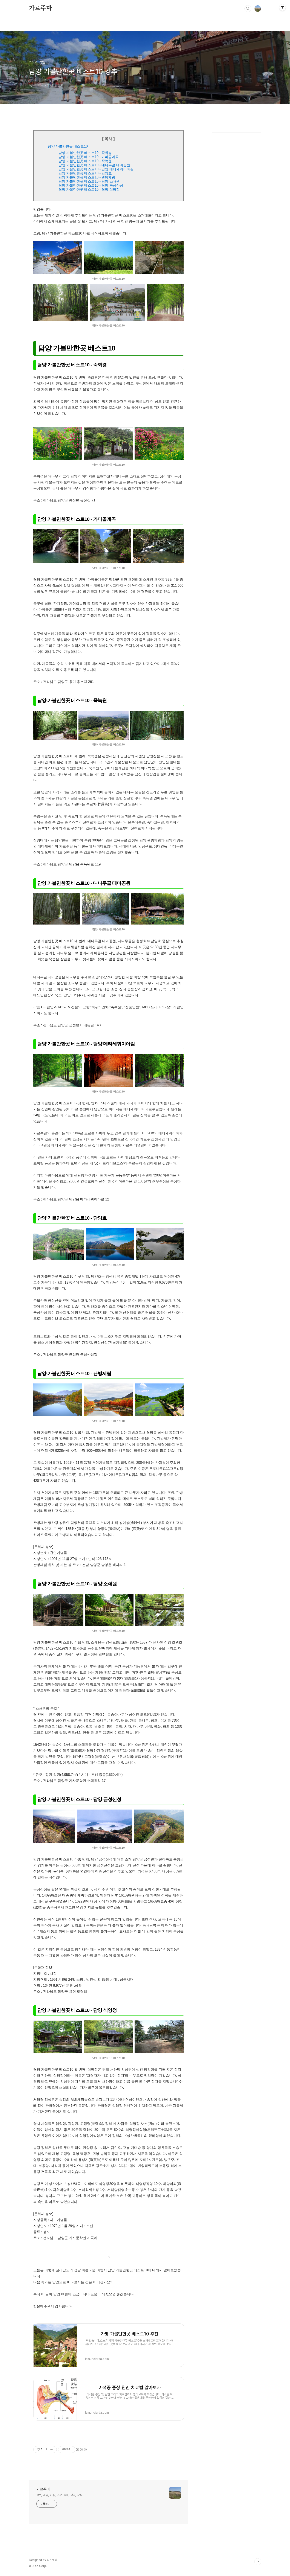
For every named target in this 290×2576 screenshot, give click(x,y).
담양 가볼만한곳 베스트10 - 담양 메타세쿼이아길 (95, 169)
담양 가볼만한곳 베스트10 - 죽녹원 (85, 161)
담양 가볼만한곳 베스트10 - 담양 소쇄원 (89, 181)
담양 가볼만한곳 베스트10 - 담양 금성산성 (90, 185)
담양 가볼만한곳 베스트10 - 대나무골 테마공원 (94, 165)
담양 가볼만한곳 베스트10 (68, 146)
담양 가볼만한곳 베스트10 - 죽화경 (85, 153)
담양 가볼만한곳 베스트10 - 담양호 (85, 173)
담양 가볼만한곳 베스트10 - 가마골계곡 (88, 157)
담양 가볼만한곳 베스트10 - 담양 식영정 (89, 189)
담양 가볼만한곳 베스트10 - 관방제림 (86, 177)
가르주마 (40, 8)
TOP (257, 2561)
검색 (248, 8)
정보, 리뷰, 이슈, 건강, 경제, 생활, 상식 (59, 2495)
